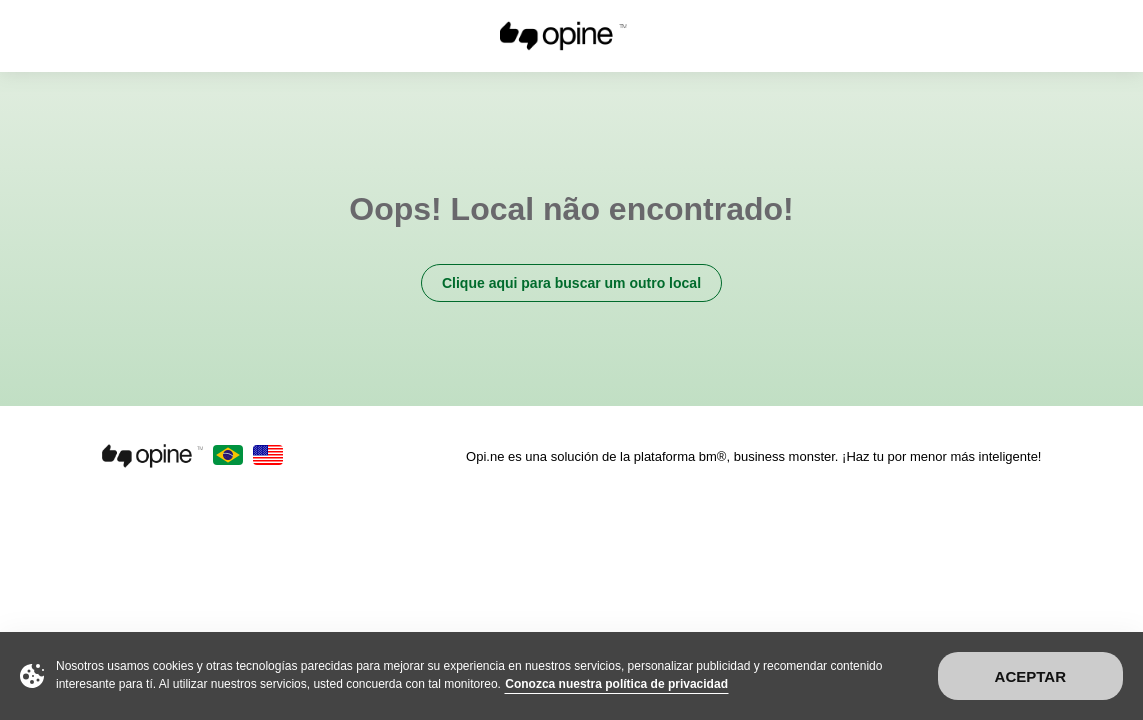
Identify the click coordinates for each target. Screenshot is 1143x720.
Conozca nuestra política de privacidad (616, 684)
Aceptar (1030, 676)
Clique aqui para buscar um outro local (571, 283)
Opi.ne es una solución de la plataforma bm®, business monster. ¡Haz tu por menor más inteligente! (753, 456)
